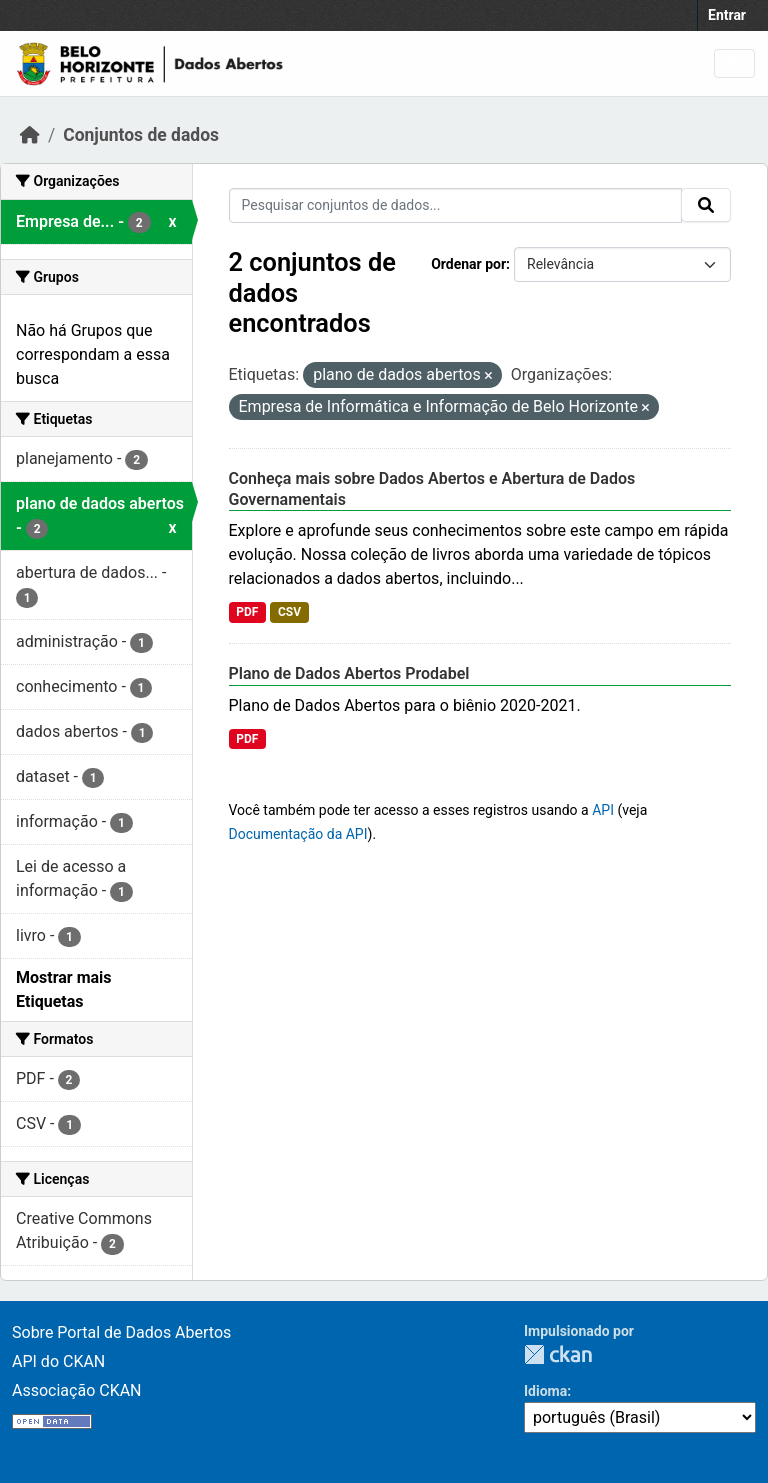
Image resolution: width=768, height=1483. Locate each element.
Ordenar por (468, 264)
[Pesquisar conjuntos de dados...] (456, 205)
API (603, 810)
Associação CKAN (77, 1390)
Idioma (545, 1391)
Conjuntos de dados (141, 135)
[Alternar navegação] (734, 63)
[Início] (30, 135)
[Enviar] (706, 205)
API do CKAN (58, 1361)
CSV (289, 612)
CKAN (558, 1354)
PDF (247, 612)
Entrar (727, 15)
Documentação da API (298, 834)
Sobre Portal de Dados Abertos (121, 1332)
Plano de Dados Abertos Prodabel (349, 673)
